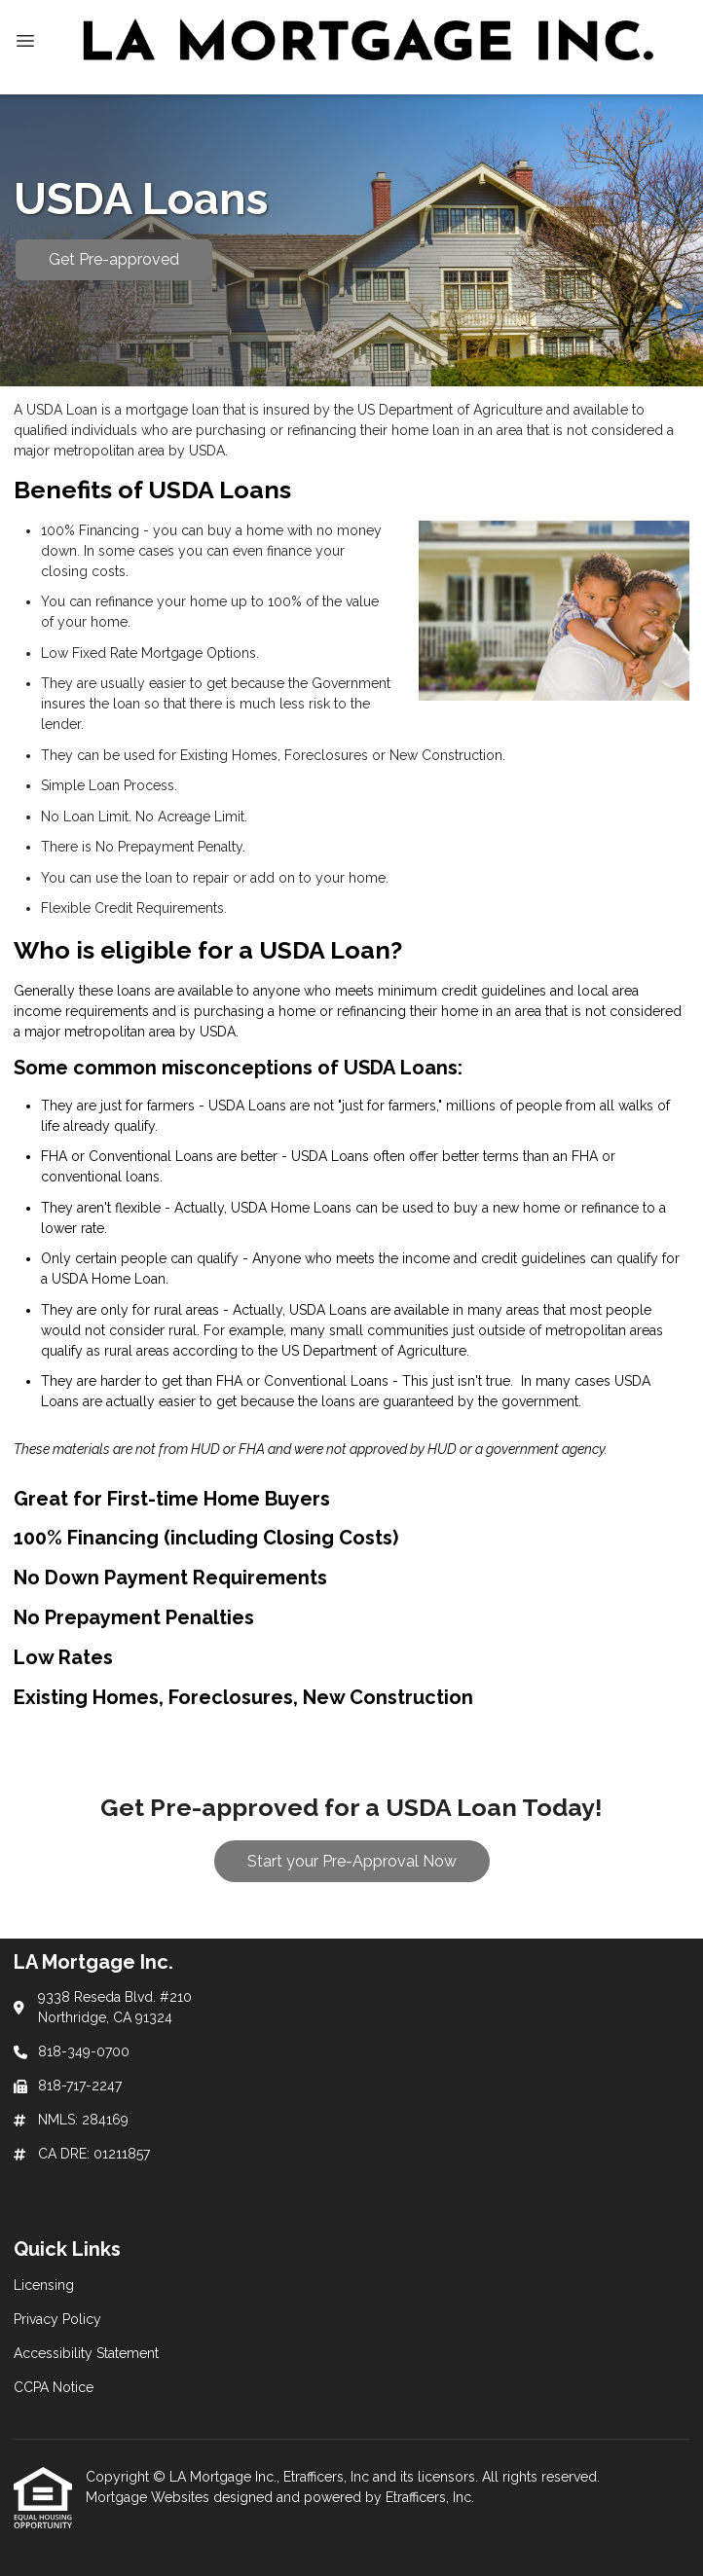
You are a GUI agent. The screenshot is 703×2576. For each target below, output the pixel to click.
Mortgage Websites (149, 2497)
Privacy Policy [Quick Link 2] (57, 2319)
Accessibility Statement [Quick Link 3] (86, 2353)
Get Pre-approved (114, 259)
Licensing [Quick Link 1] (44, 2285)
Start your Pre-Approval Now (352, 1861)
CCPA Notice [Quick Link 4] (53, 2387)
